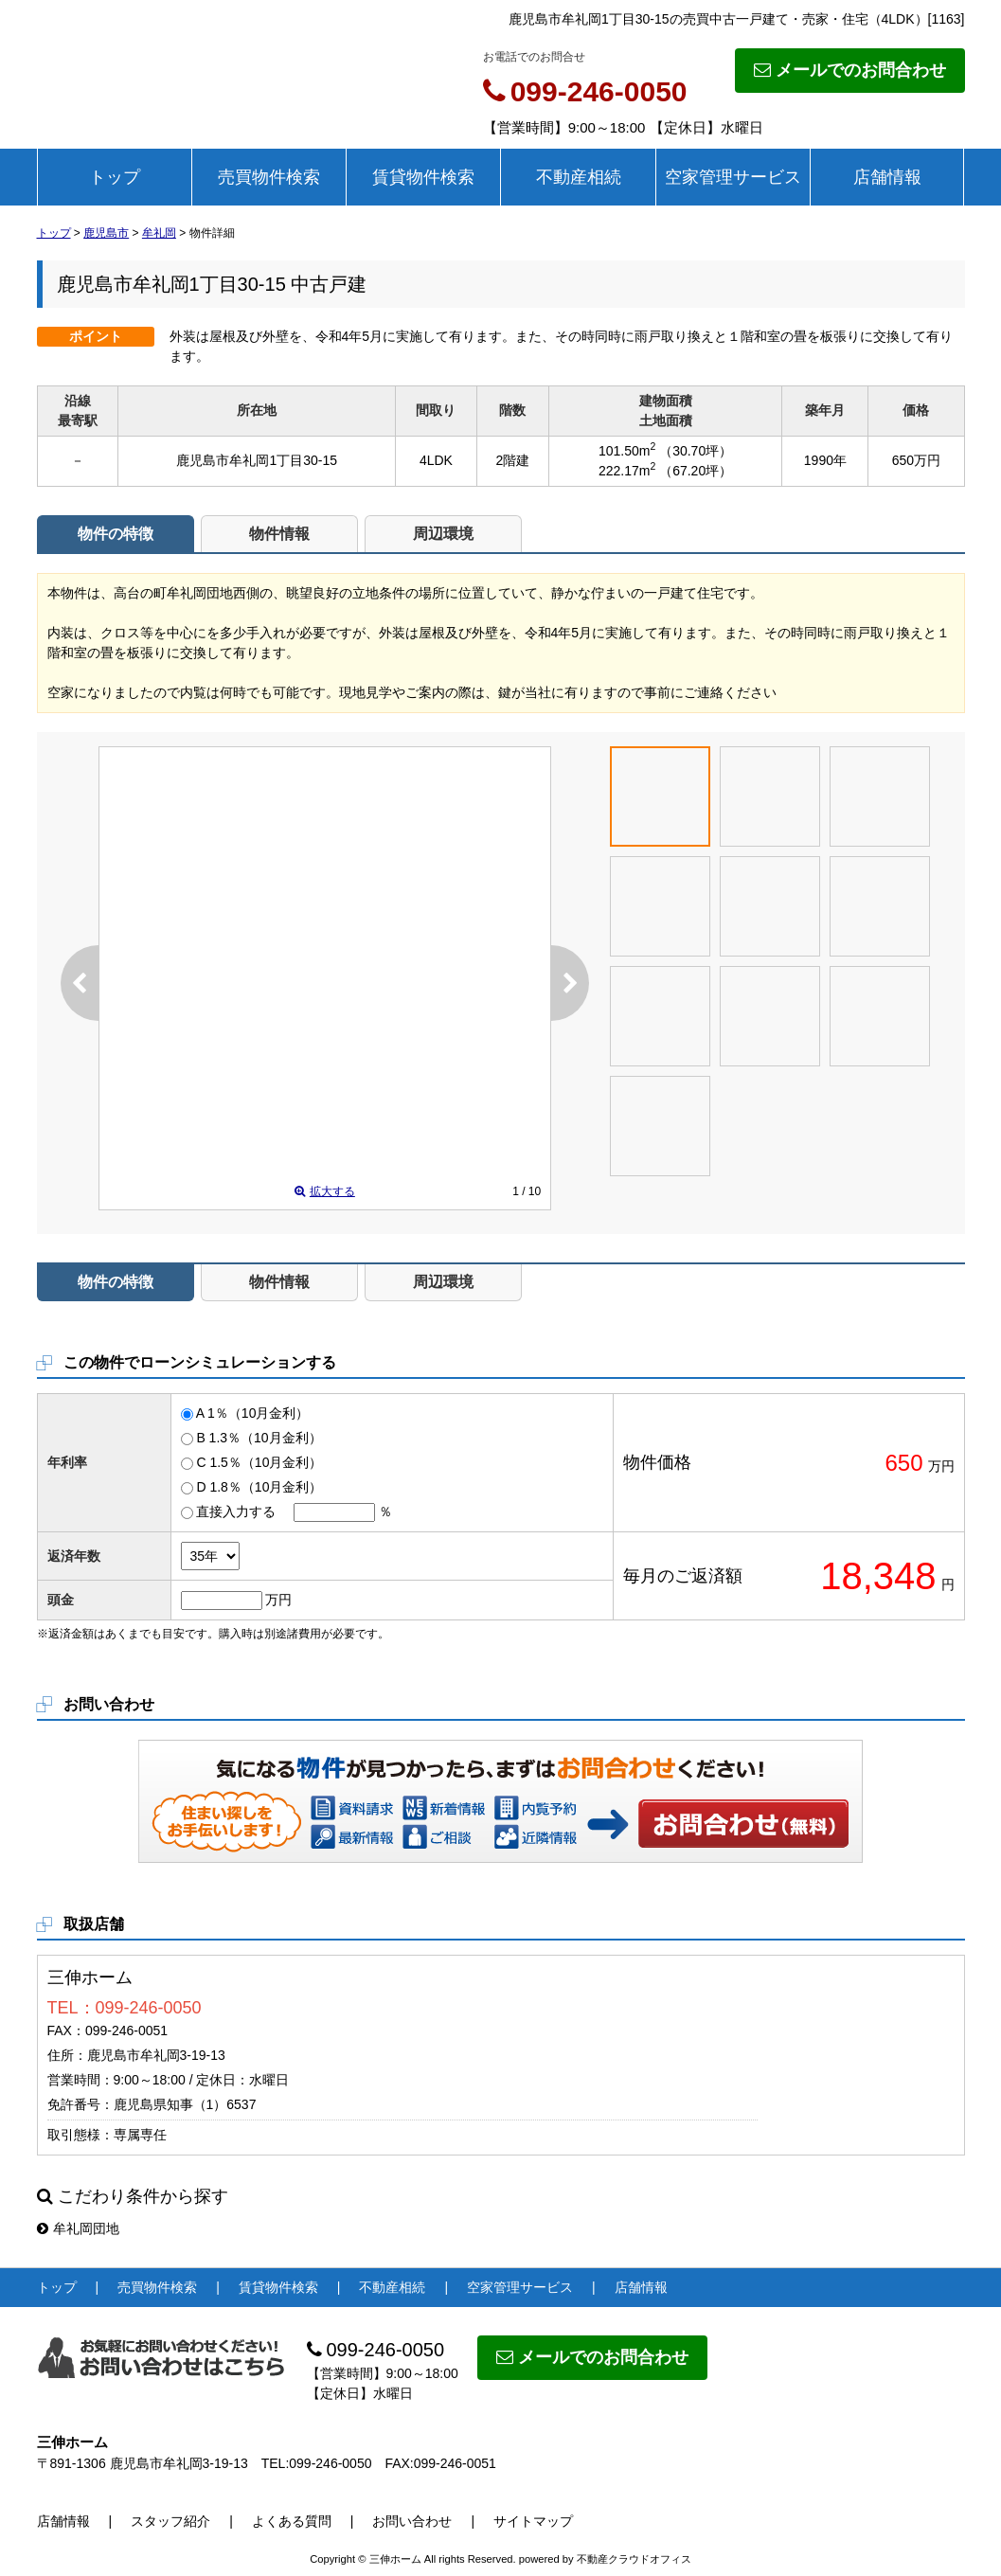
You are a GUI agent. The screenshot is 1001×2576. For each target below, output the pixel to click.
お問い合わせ (744, 1823)
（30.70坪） (695, 450)
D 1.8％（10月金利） (259, 1486)
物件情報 (279, 534)
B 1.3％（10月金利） (258, 1437)
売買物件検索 (269, 177)
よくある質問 (291, 2521)
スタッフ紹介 (170, 2521)
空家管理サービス (733, 177)
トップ (114, 177)
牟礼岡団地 (78, 2228)
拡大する (325, 1191)
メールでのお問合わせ (850, 70)
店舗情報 (887, 177)
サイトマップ (533, 2521)
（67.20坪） (695, 470)
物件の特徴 (115, 534)
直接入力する (236, 1511)
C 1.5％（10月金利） (259, 1462)
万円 (278, 1599)
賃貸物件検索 (423, 177)
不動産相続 (578, 177)
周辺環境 (443, 534)
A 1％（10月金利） (253, 1413)
